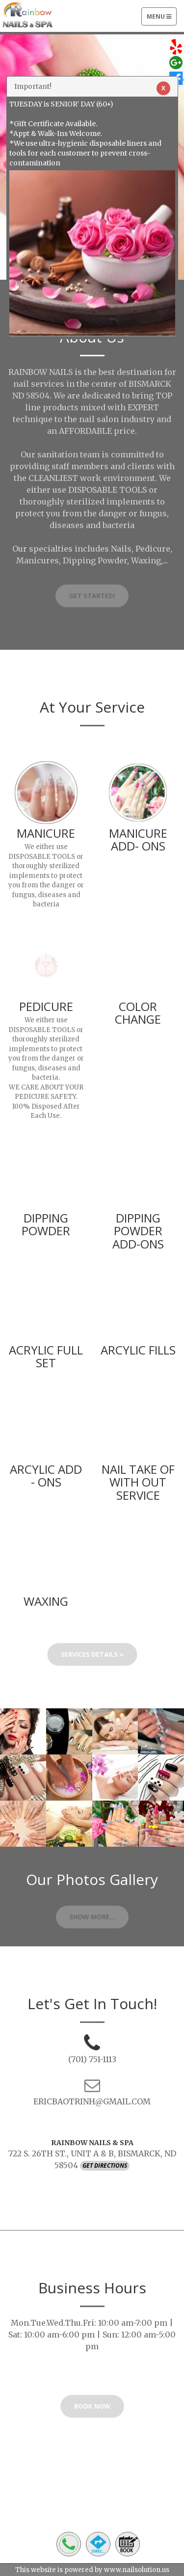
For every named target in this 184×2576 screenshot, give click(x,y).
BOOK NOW (91, 2408)
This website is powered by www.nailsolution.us (92, 2570)
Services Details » (92, 1656)
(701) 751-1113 (92, 2059)
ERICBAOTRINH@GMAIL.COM (92, 2101)
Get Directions (104, 2165)
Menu (161, 19)
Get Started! (92, 597)
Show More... (92, 1918)
